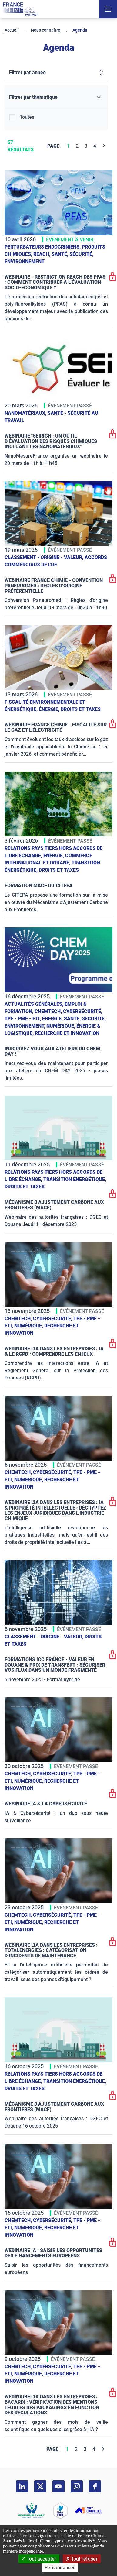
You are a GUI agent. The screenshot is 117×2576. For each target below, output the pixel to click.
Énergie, (50, 709)
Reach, (42, 254)
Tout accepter (39, 2559)
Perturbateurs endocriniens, (43, 247)
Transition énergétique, (74, 1179)
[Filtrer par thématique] (56, 97)
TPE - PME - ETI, (23, 1019)
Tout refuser (82, 2559)
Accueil (12, 30)
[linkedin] (22, 2486)
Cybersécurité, (82, 1011)
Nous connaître (45, 30)
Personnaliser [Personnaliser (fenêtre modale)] (60, 2568)
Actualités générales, (35, 1004)
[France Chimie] (20, 9)
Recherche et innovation (67, 1033)
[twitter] (40, 2486)
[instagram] (76, 2486)
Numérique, (61, 1026)
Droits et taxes (81, 709)
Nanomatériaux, (26, 413)
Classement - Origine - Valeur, (45, 557)
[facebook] (95, 2486)
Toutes (27, 117)
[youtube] (58, 2486)
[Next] (104, 146)
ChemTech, (49, 1011)
